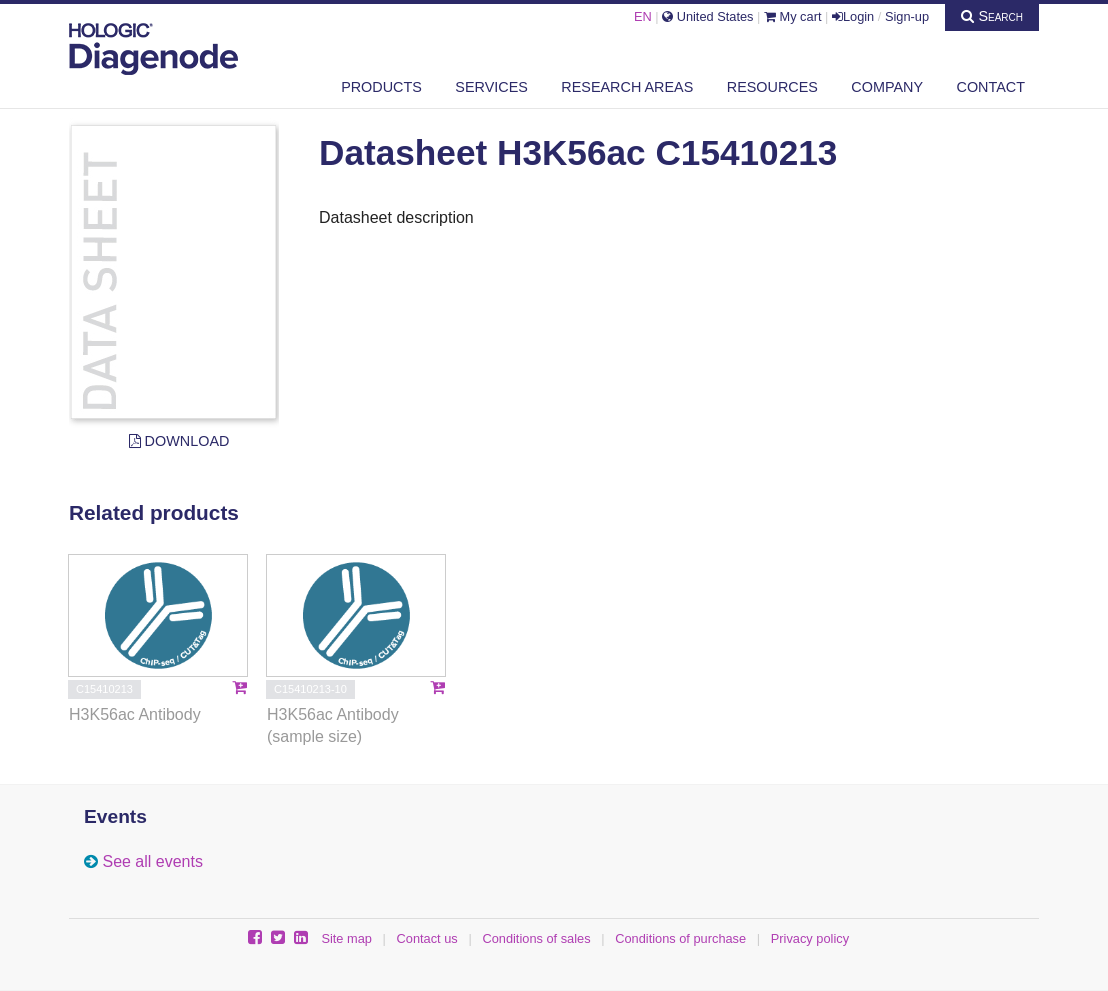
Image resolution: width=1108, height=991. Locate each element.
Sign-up (907, 16)
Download (179, 441)
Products (381, 87)
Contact (991, 87)
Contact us (427, 938)
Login (853, 16)
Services (491, 87)
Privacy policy (810, 938)
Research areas (627, 87)
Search (992, 16)
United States (707, 16)
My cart (793, 16)
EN (643, 16)
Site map (346, 938)
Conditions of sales (536, 938)
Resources (772, 87)
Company (887, 87)
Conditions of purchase (680, 938)
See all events (152, 861)
